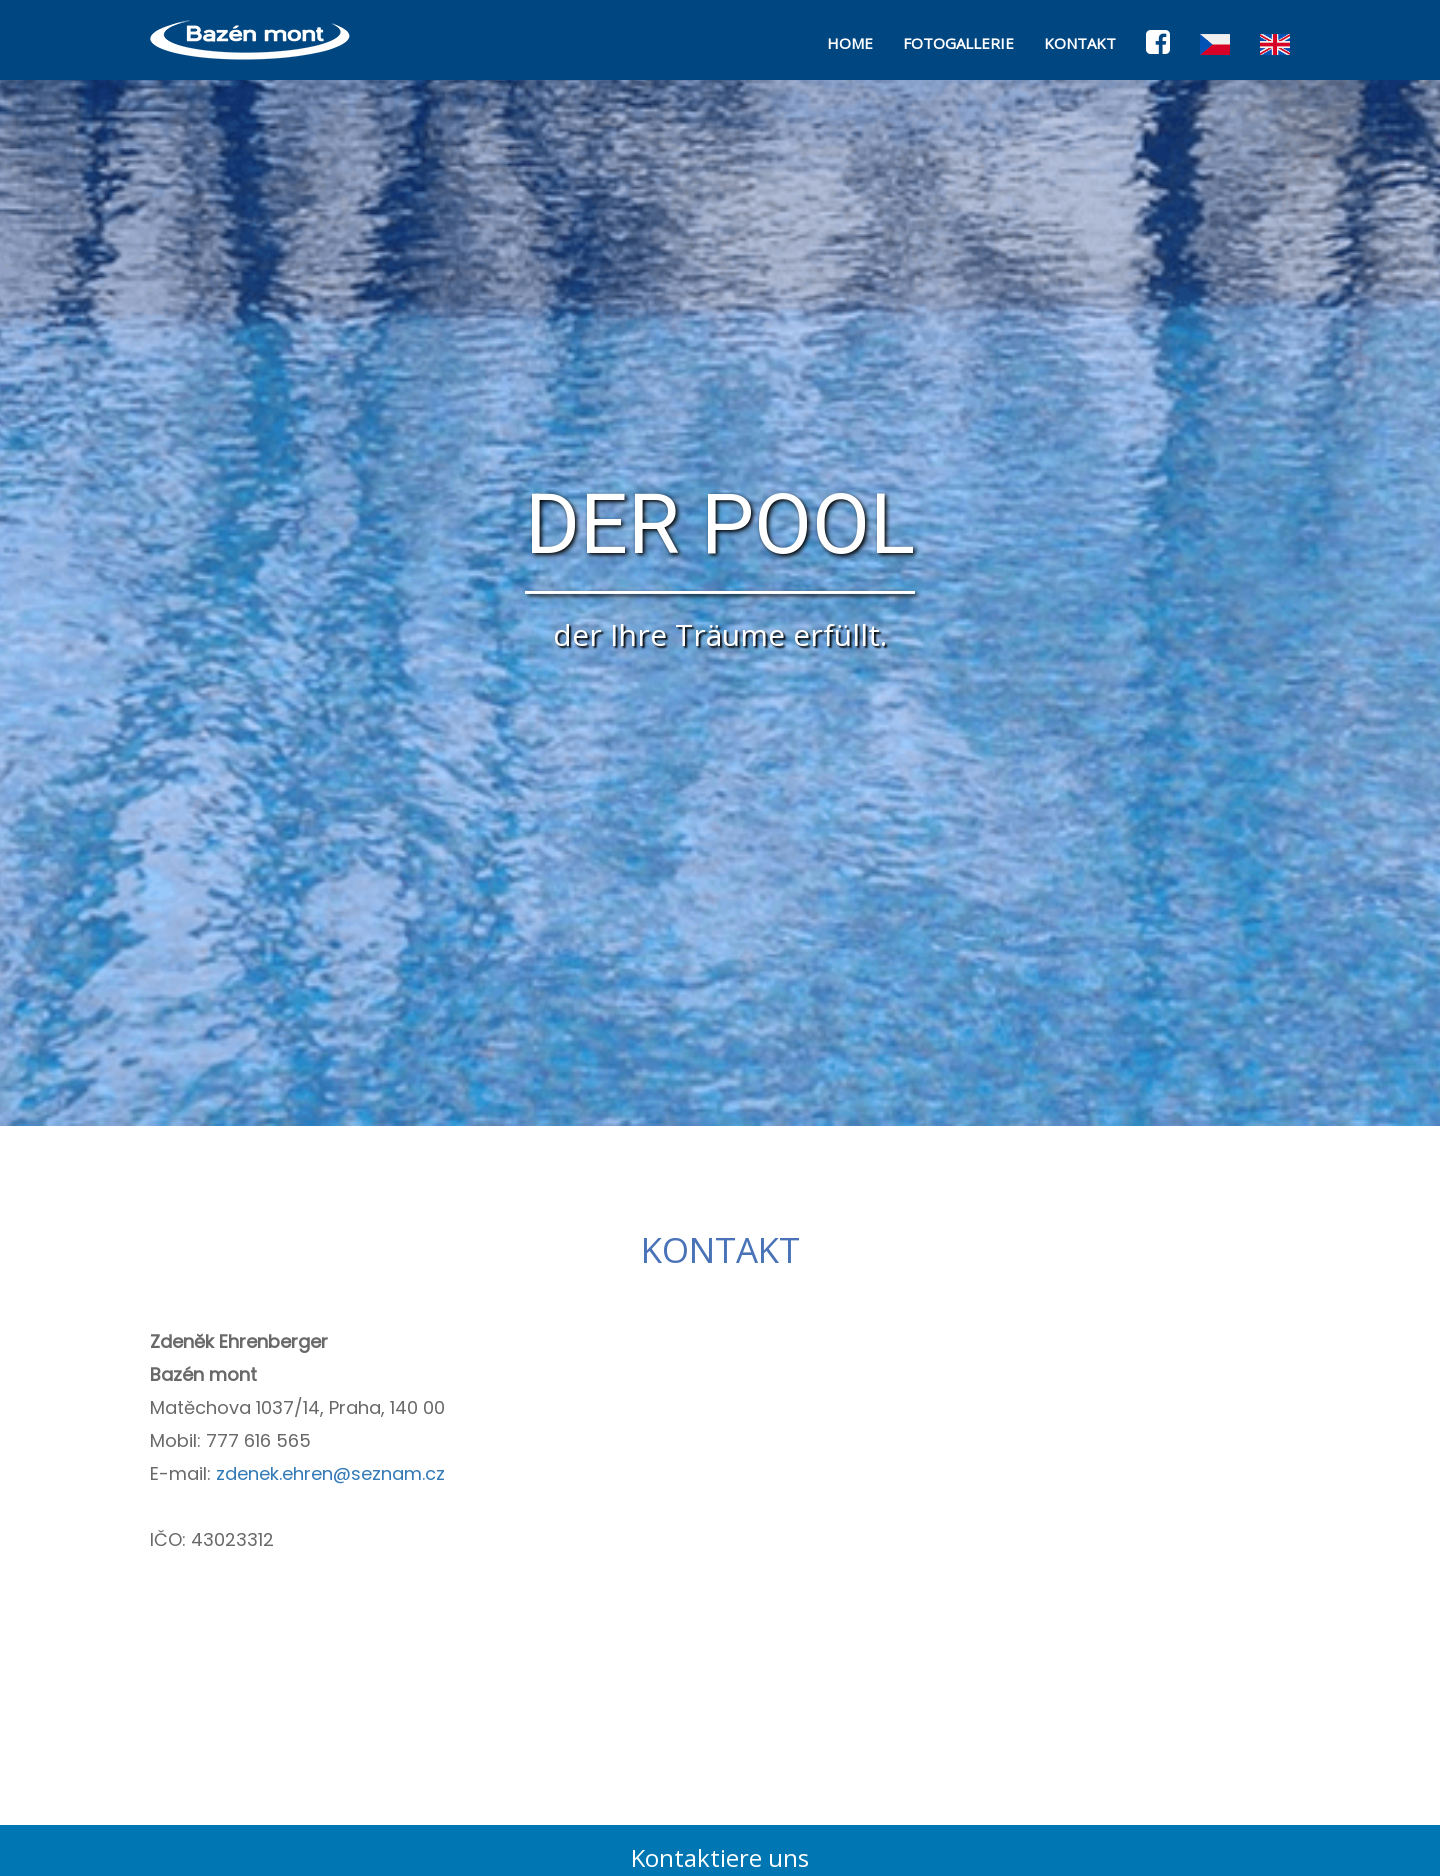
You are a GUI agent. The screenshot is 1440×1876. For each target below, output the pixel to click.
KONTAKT (1080, 43)
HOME (850, 43)
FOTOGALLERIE (958, 43)
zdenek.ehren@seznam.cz (330, 1473)
